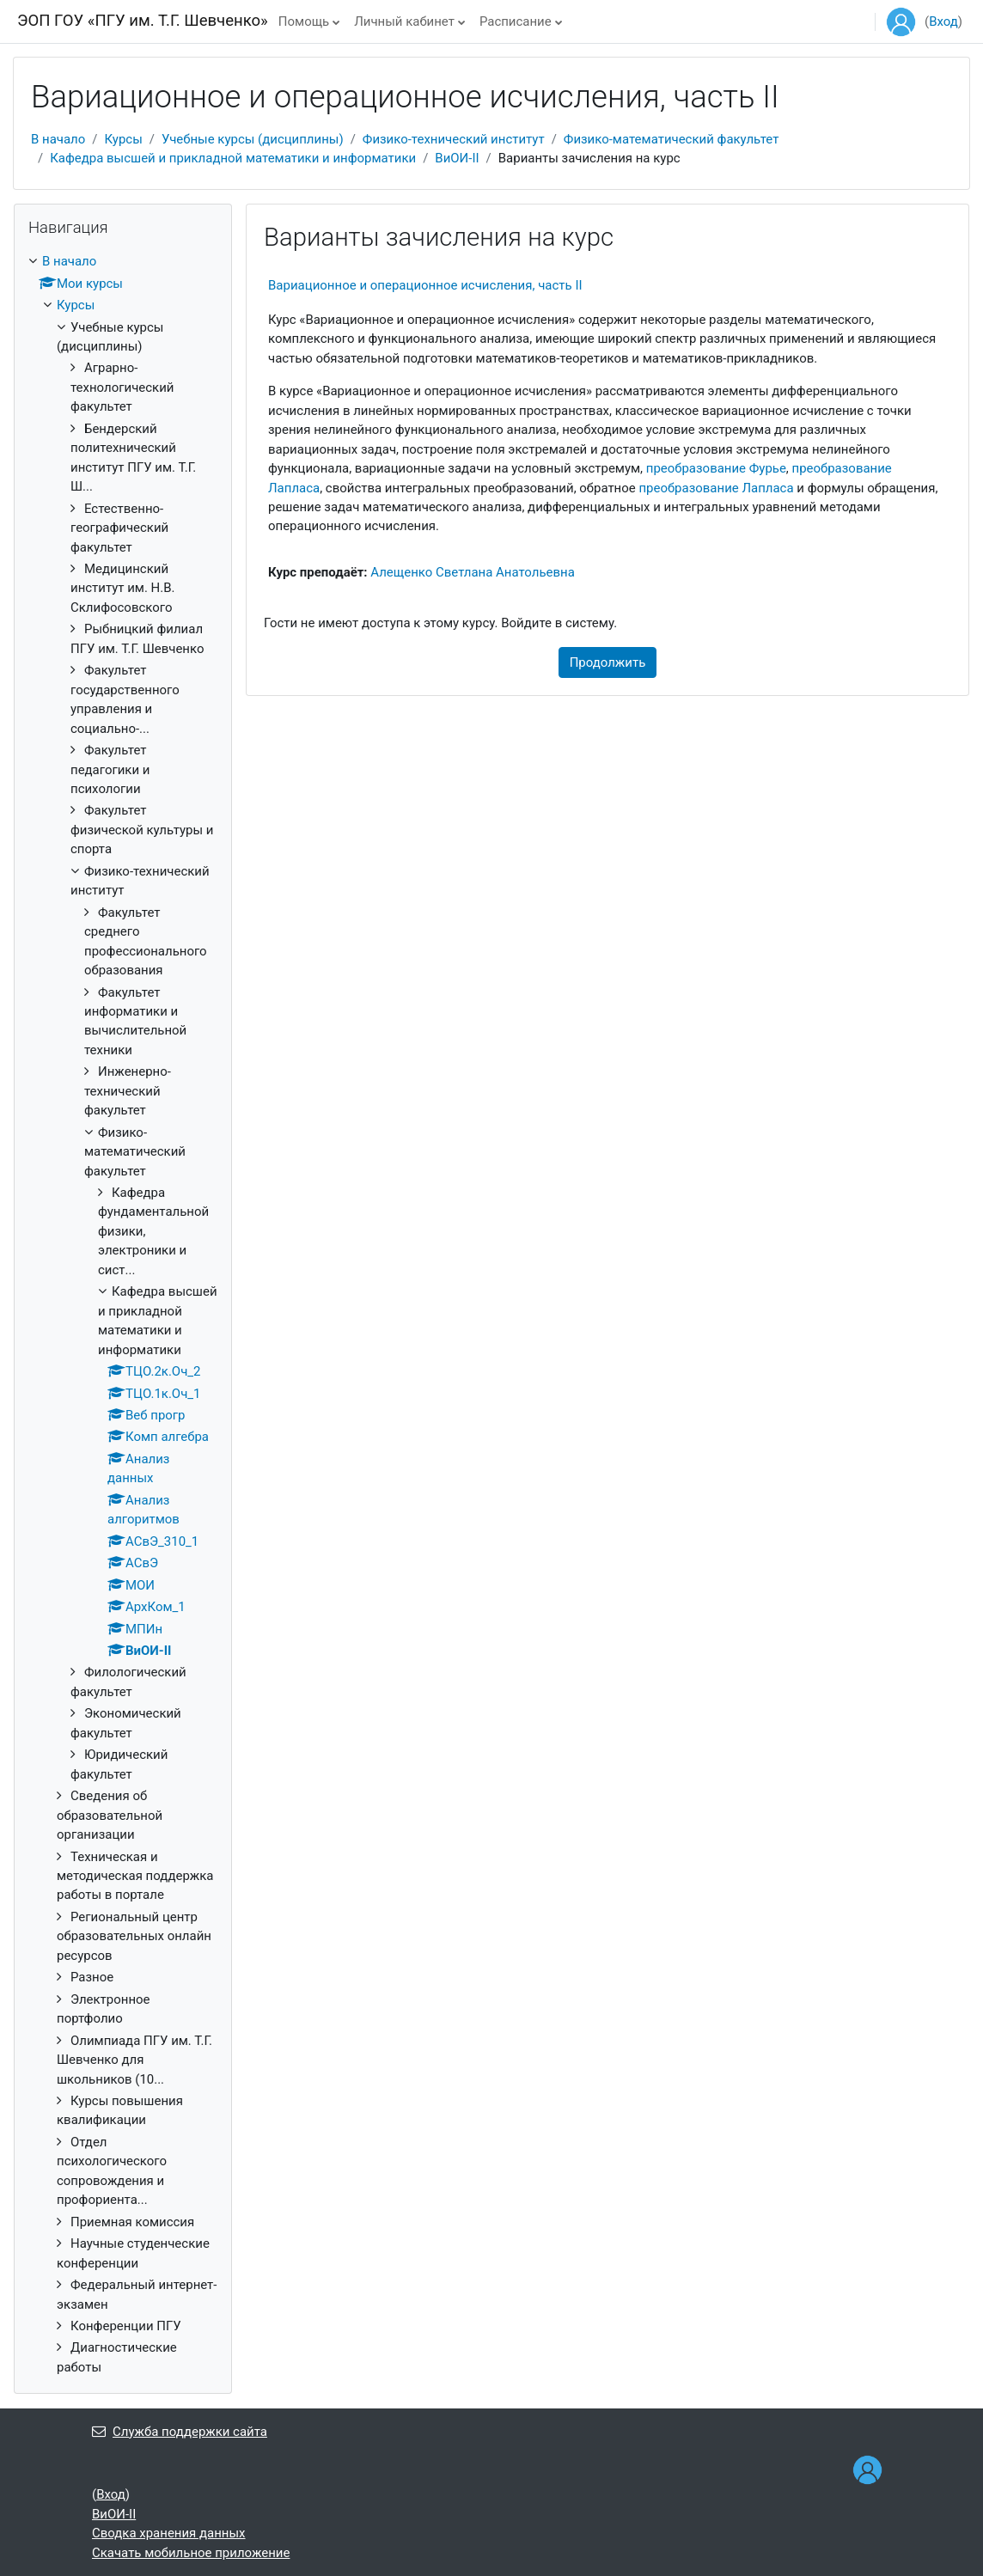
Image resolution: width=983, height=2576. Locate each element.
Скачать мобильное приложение (191, 2553)
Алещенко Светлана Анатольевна (472, 572)
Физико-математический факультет (671, 139)
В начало (58, 139)
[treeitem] (122, 1314)
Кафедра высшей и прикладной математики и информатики (233, 158)
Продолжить (608, 662)
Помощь (303, 21)
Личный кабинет (404, 21)
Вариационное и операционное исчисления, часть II (425, 285)
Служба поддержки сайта (179, 2431)
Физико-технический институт (454, 139)
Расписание (515, 21)
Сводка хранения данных (169, 2533)
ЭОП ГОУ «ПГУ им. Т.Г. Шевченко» (142, 20)
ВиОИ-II (457, 158)
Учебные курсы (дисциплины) (253, 139)
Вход (943, 21)
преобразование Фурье (716, 468)
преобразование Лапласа (715, 488)
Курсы (123, 139)
